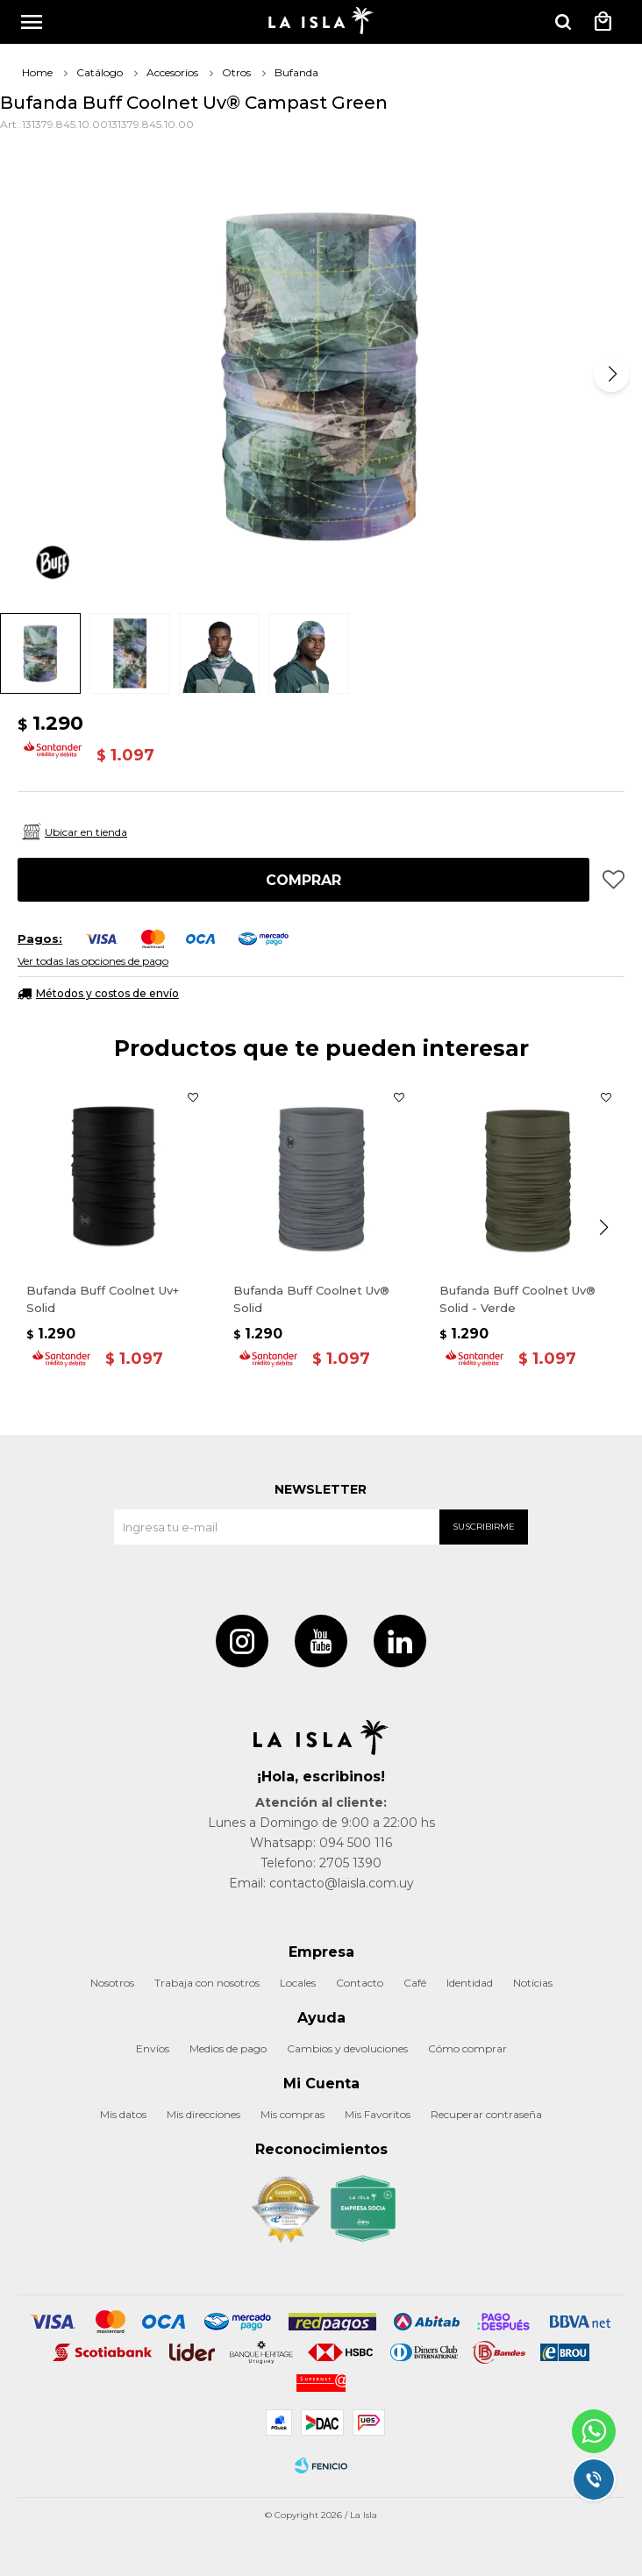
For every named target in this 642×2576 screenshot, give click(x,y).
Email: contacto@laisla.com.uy (321, 1883)
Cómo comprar (467, 2048)
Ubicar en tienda (86, 831)
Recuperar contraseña (486, 2114)
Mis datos (123, 2114)
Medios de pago (228, 2048)
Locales (298, 1982)
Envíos (152, 2048)
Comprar (303, 880)
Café (414, 1982)
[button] (611, 374)
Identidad (469, 1982)
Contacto (359, 1982)
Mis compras (292, 2114)
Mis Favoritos (377, 2114)
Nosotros (112, 1982)
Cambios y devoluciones (347, 2048)
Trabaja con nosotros (207, 1982)
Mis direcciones (203, 2114)
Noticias (533, 1982)
